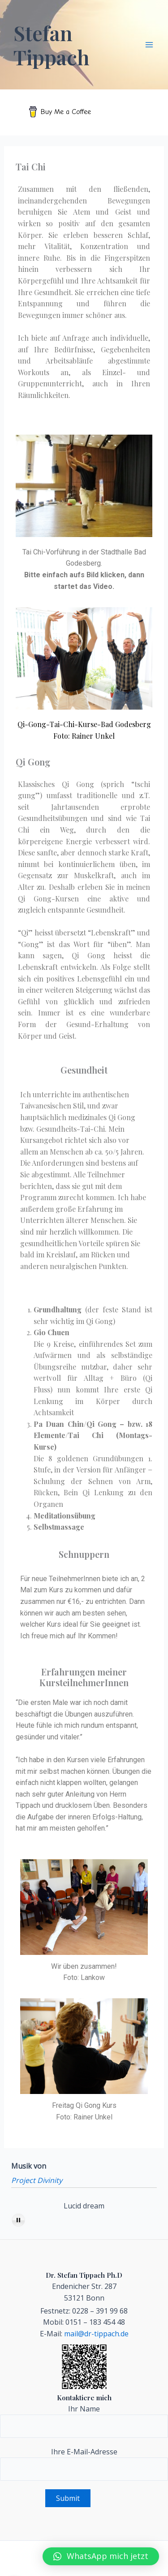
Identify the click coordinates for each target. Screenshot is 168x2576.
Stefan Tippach (51, 44)
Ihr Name (84, 2421)
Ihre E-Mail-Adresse (84, 2464)
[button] (101, 2556)
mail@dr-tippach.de (96, 2334)
